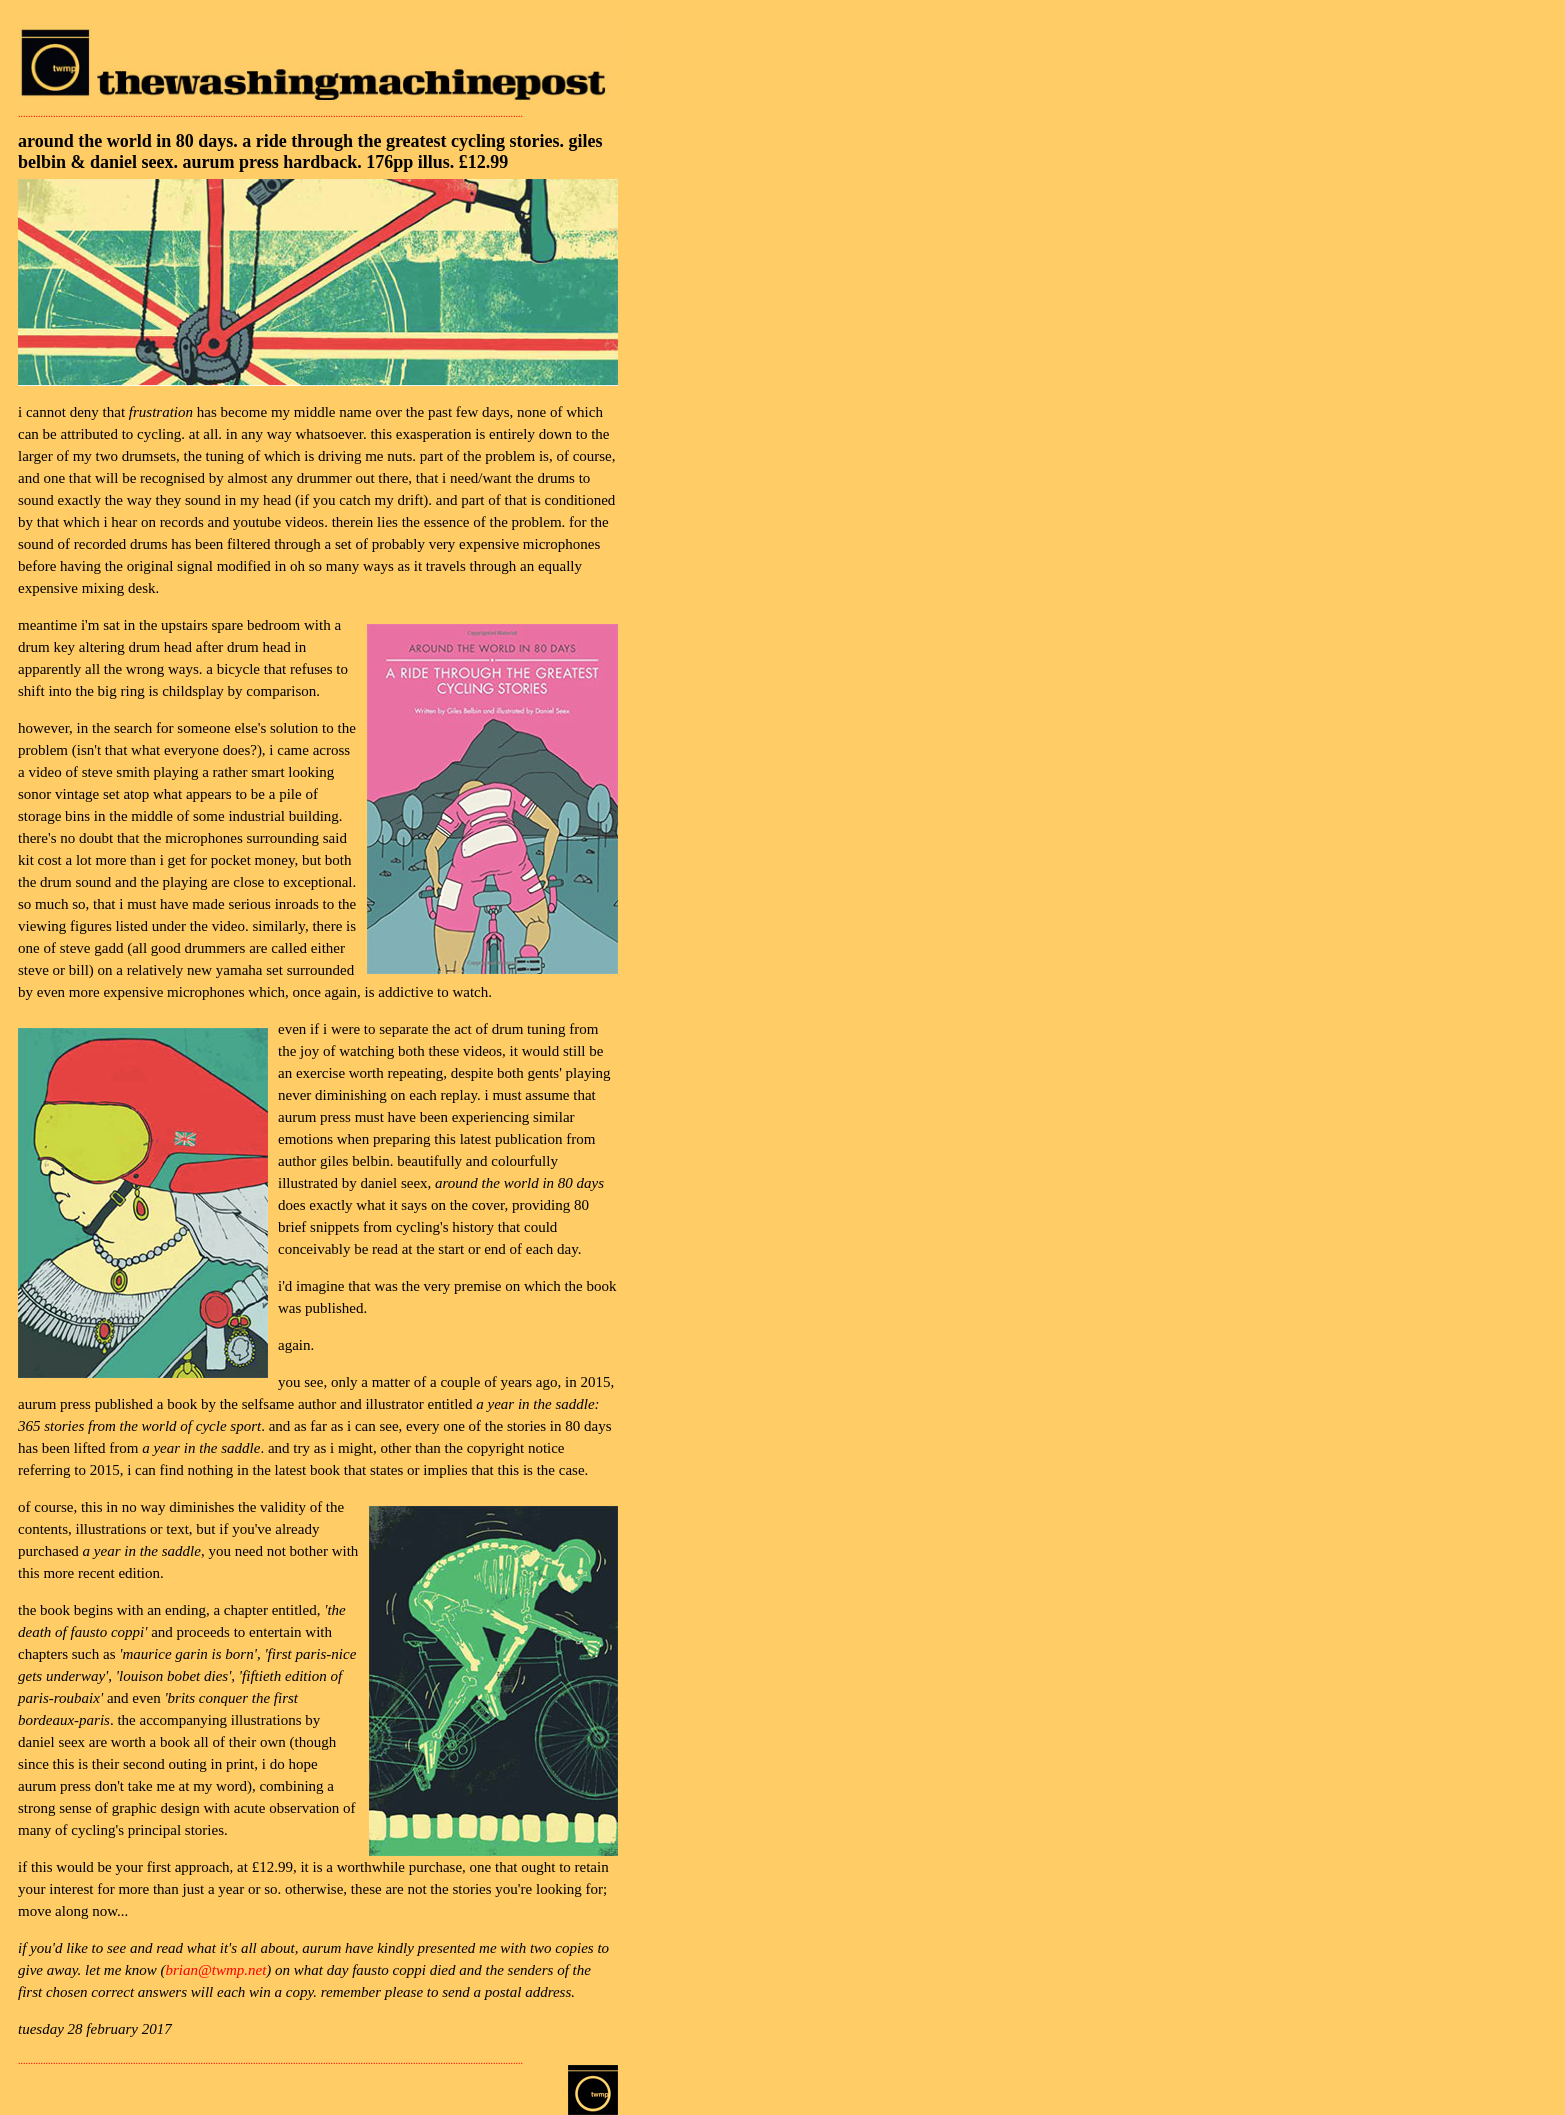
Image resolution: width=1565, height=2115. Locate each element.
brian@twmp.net (215, 1970)
